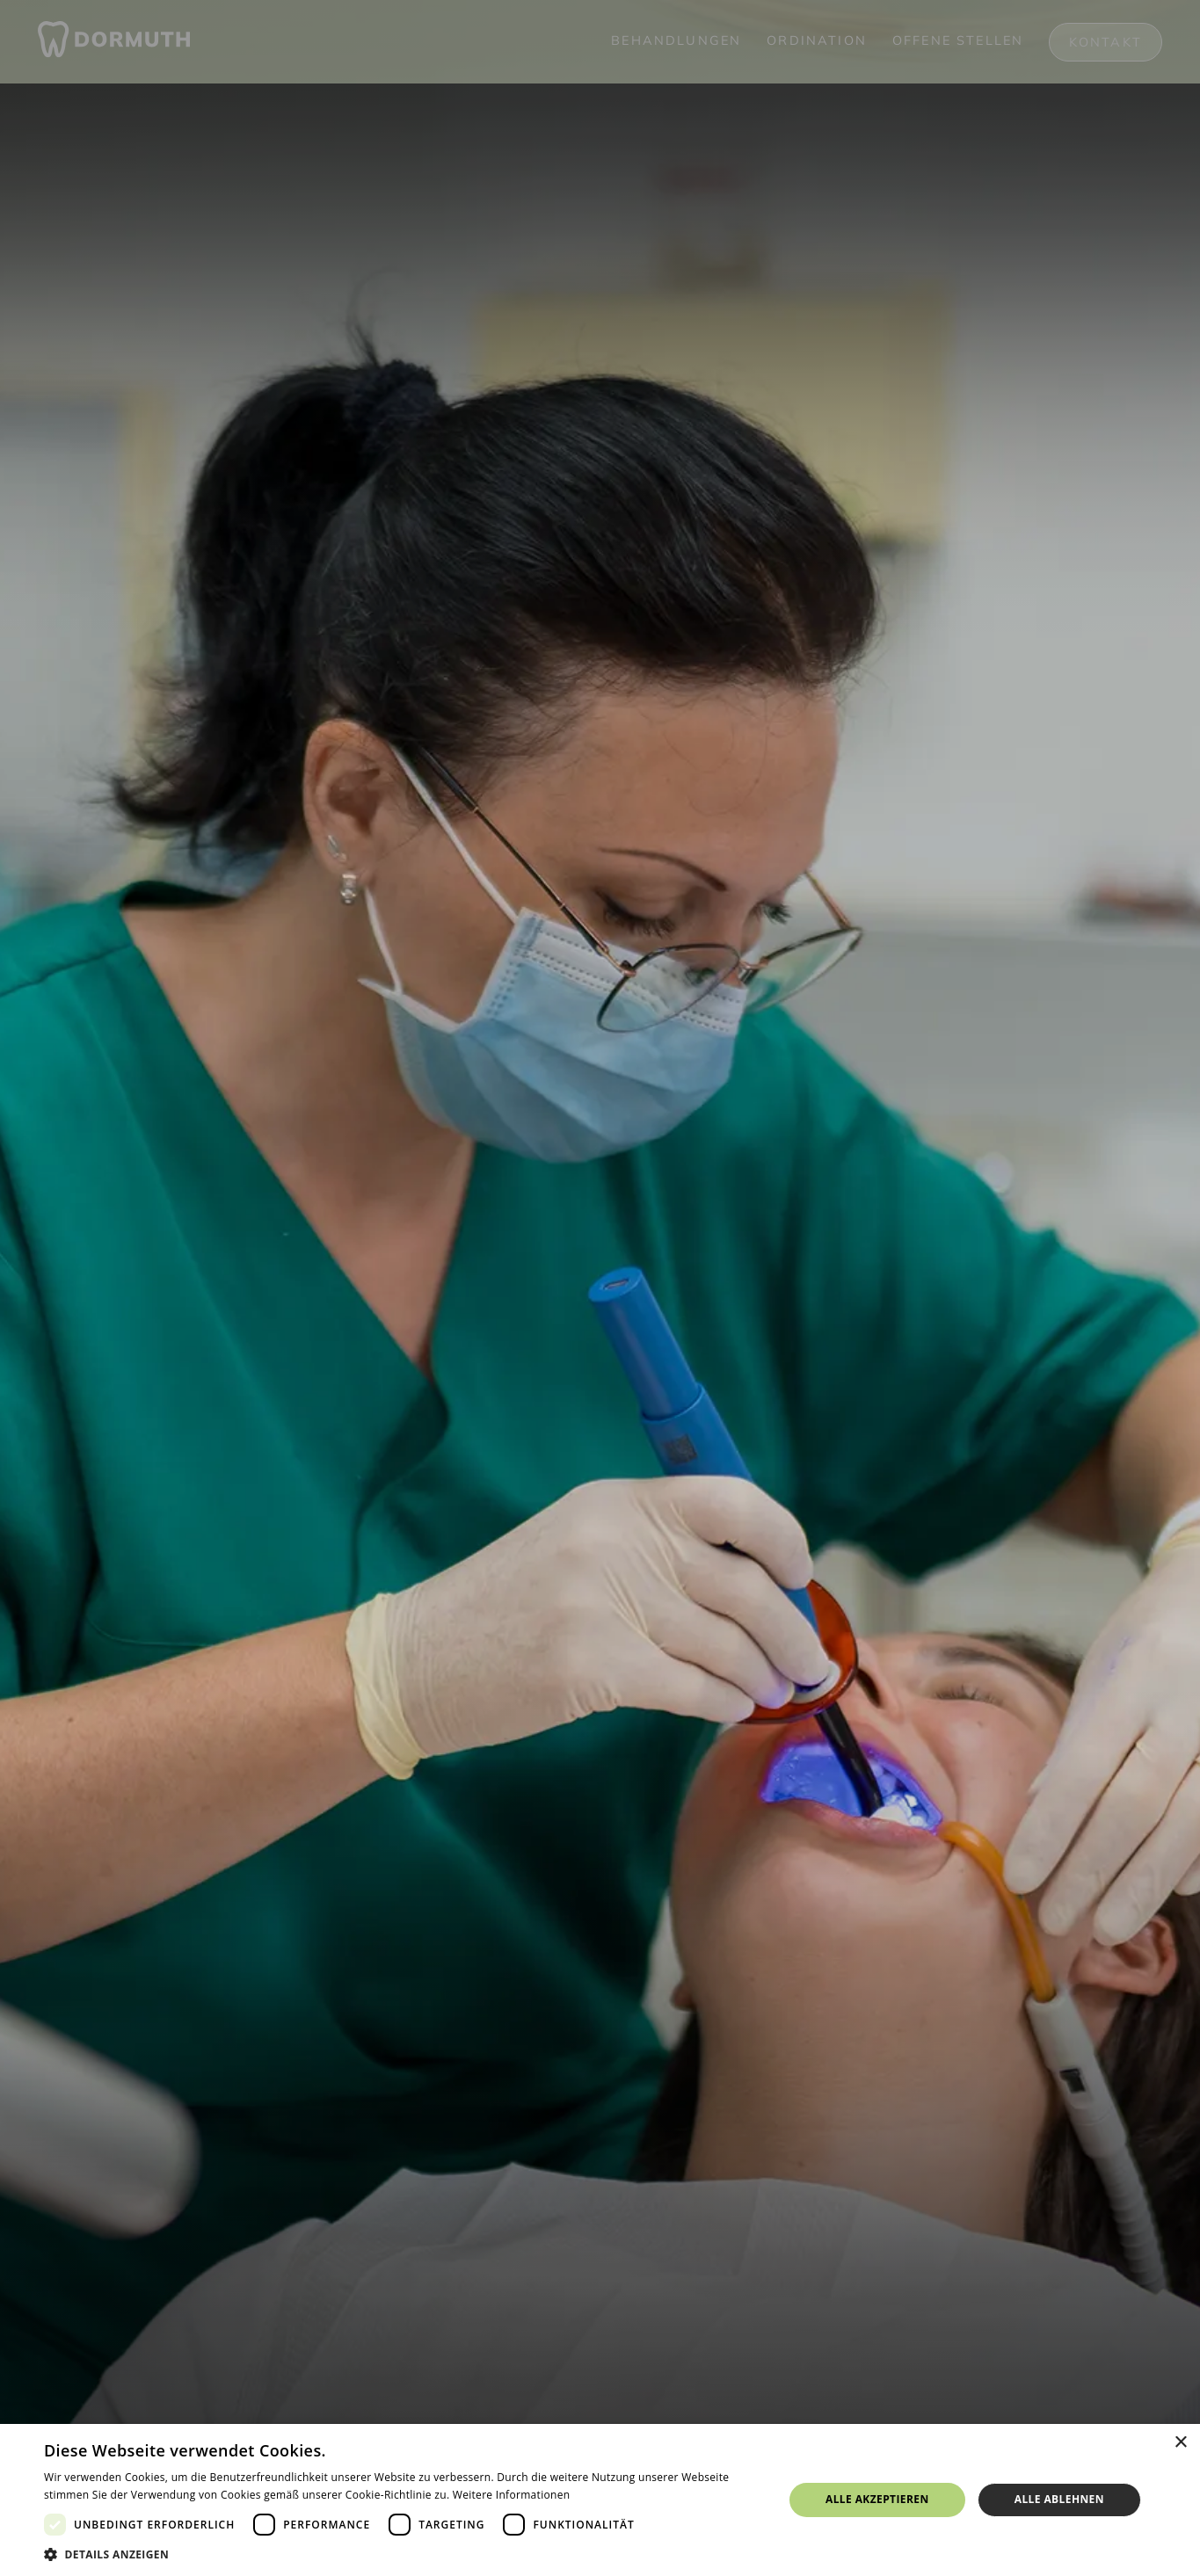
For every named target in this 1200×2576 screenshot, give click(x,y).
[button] (402, 2554)
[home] (114, 41)
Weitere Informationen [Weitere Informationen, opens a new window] (512, 2494)
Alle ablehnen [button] (1059, 2499)
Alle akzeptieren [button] (877, 2499)
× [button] (1180, 2442)
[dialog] (600, 2500)
